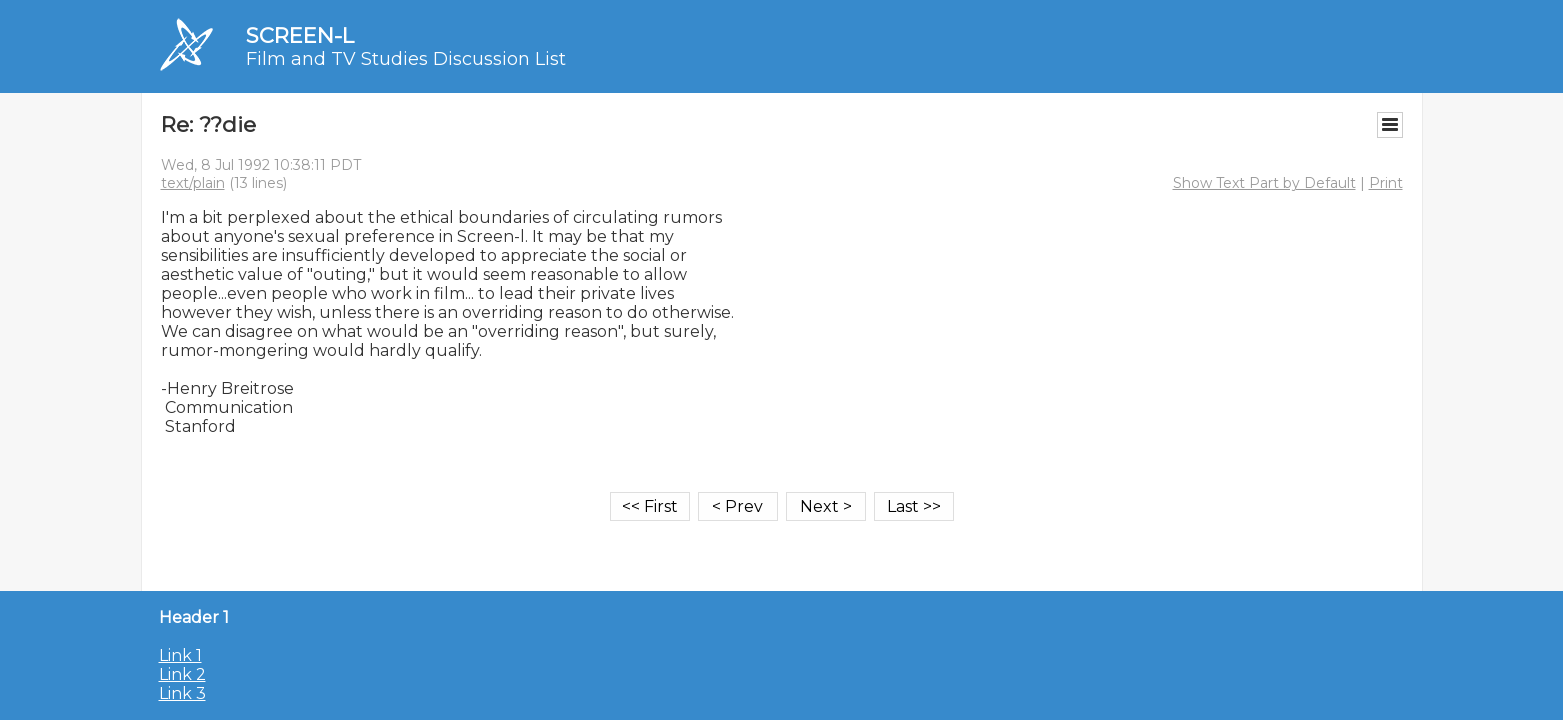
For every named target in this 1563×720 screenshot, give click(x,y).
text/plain (193, 183)
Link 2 (182, 674)
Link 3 (182, 693)
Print (1386, 183)
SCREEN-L (300, 35)
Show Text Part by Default (1264, 183)
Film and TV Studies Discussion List (406, 59)
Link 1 (180, 655)
